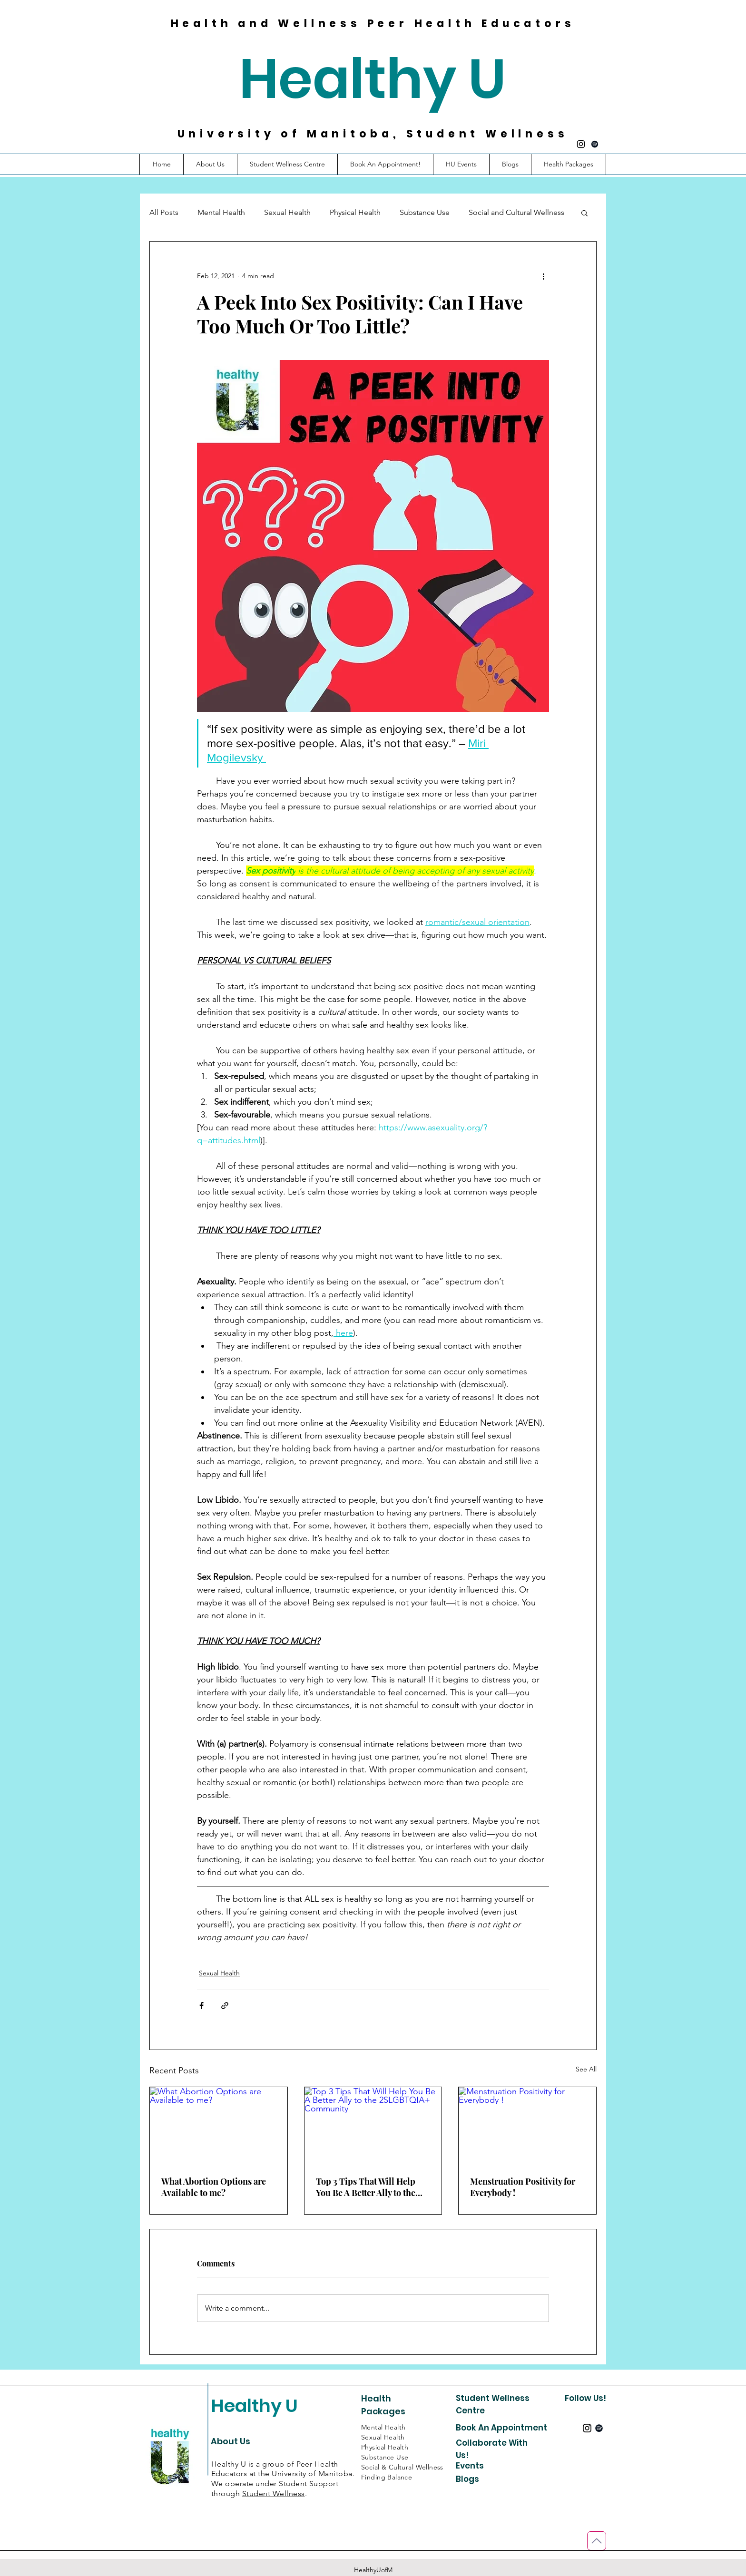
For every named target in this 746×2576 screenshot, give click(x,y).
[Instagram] (581, 144)
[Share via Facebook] (201, 2005)
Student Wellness (273, 2493)
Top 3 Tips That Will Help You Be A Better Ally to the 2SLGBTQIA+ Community (366, 2187)
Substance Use (425, 212)
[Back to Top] (596, 2540)
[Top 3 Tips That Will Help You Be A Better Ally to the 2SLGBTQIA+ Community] (373, 2125)
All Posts (163, 212)
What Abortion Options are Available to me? (213, 2187)
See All (586, 2069)
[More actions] (543, 276)
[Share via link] (224, 2005)
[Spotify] (594, 144)
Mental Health (221, 212)
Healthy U (372, 78)
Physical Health (355, 212)
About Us (230, 2441)
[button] (568, 164)
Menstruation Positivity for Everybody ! (522, 2187)
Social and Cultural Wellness (516, 212)
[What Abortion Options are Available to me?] (218, 2125)
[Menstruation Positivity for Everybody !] (527, 2125)
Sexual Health (287, 212)
